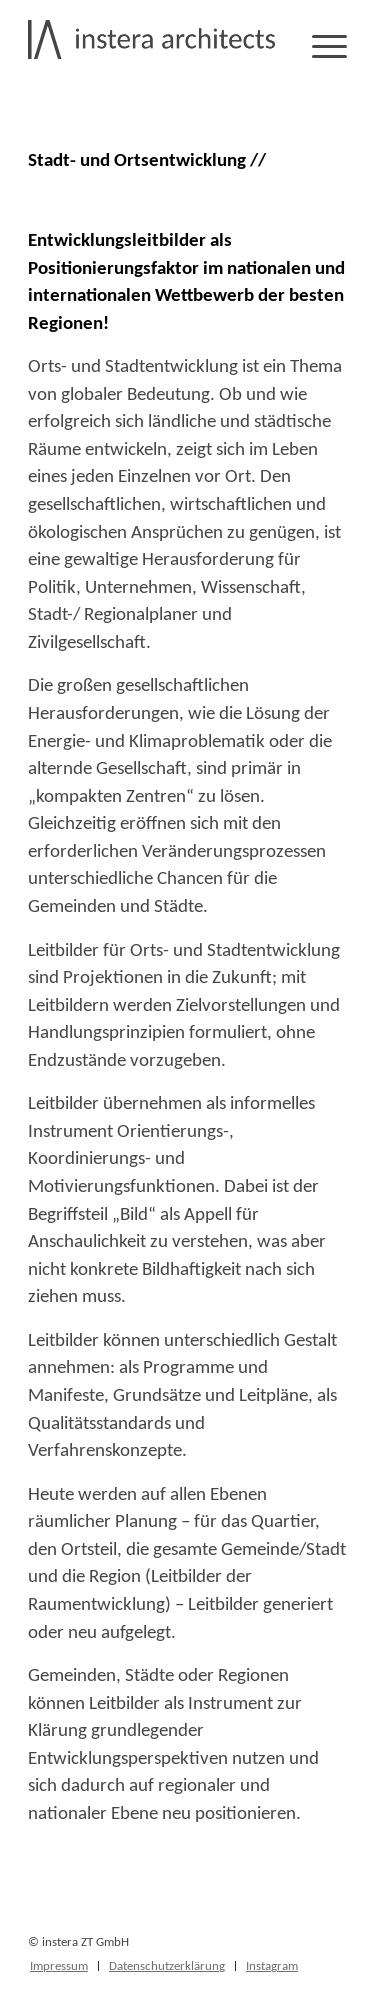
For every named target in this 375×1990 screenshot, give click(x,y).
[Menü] (319, 44)
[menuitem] (59, 1966)
